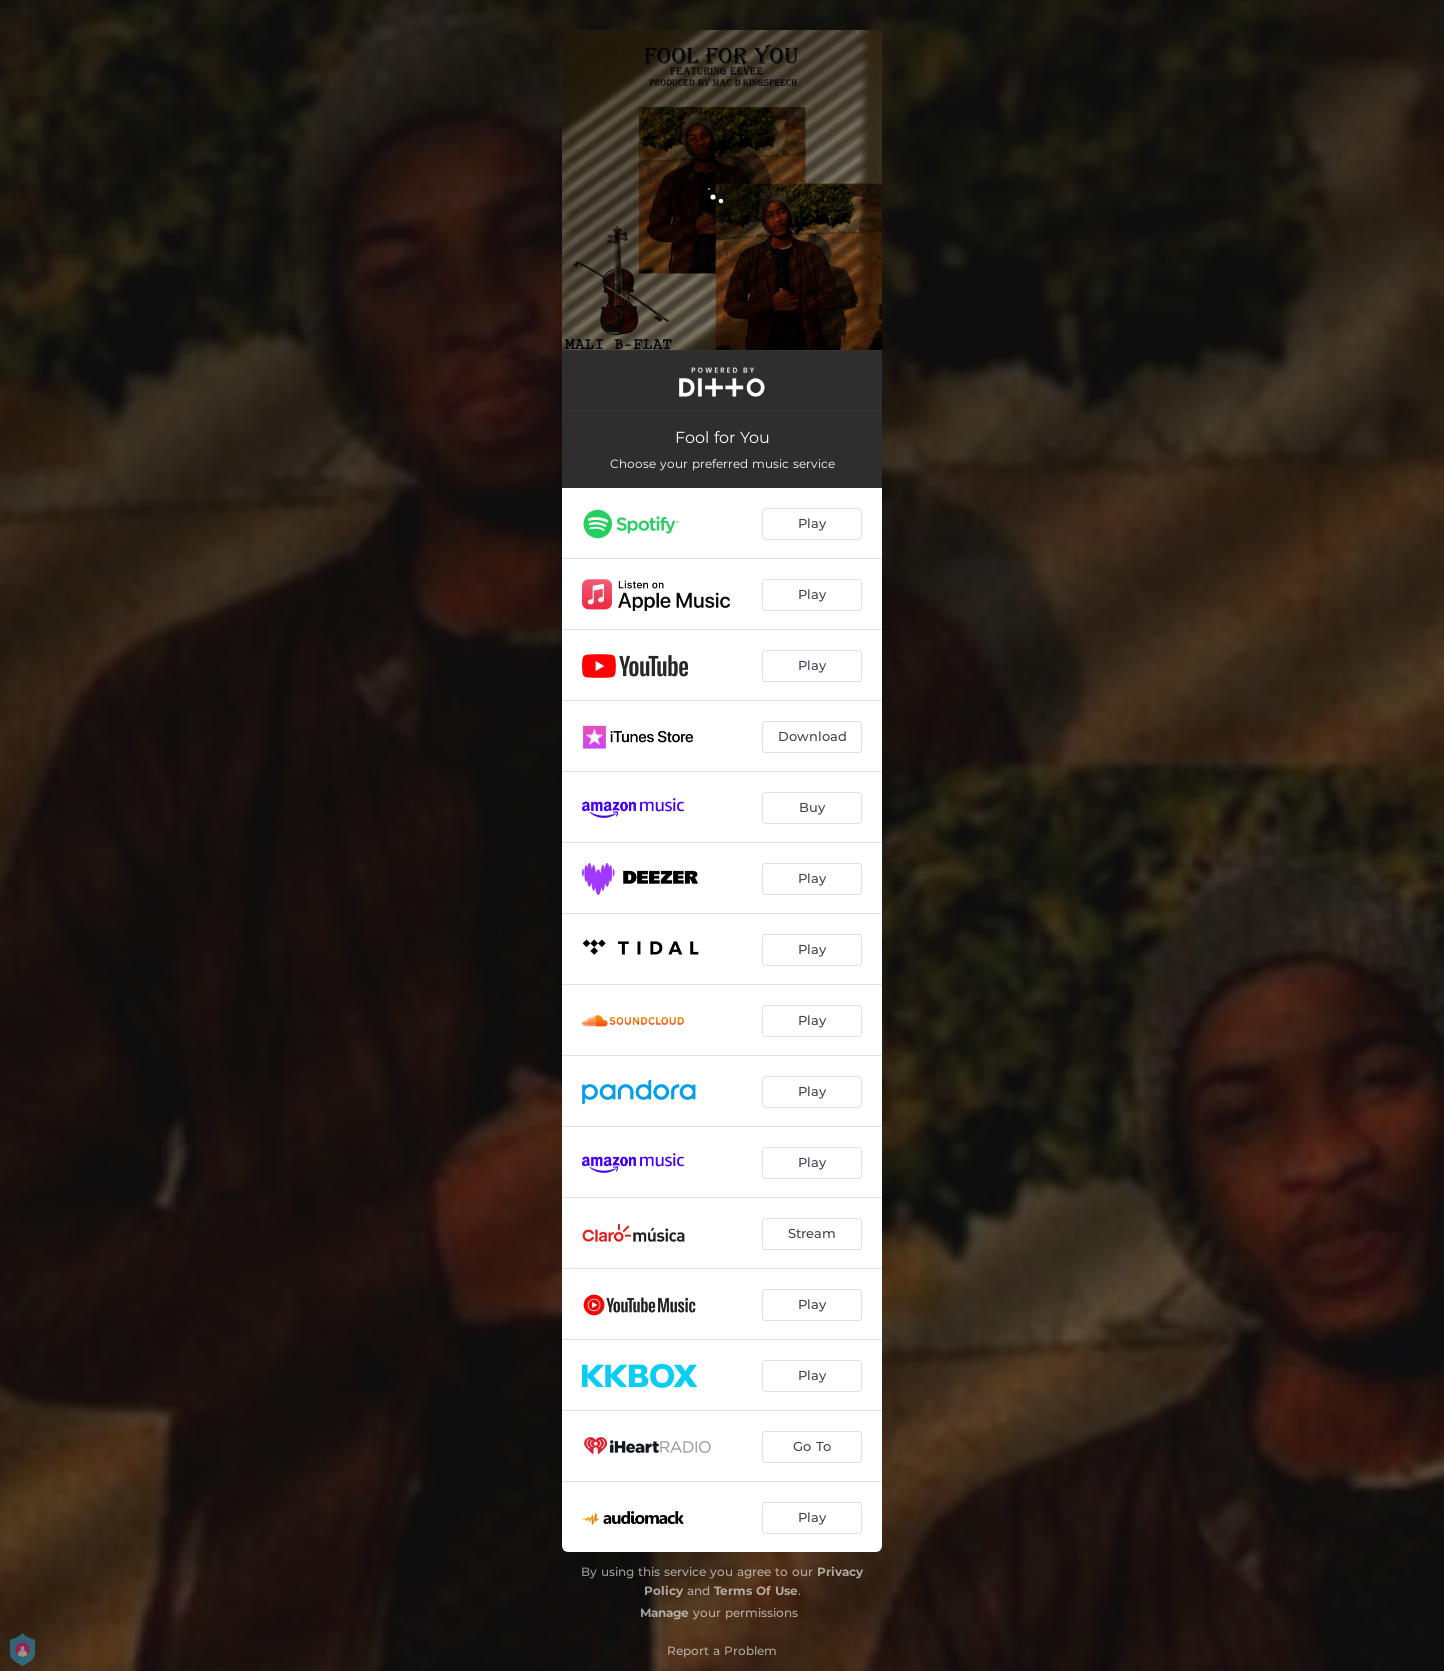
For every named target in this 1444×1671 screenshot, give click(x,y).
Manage (664, 1612)
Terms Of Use (756, 1590)
